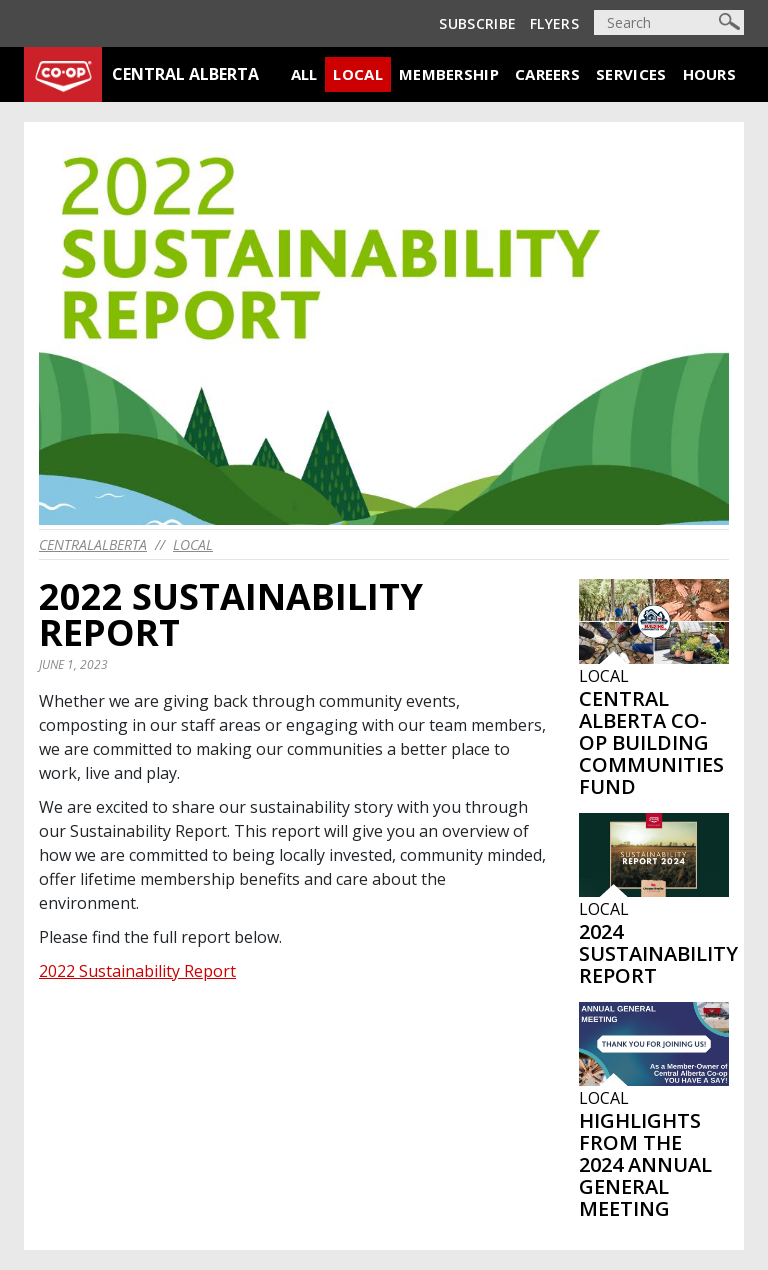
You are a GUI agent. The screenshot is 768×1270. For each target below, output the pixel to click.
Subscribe (477, 23)
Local (358, 74)
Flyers (554, 23)
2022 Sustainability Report (137, 971)
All (304, 74)
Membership (449, 74)
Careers (547, 74)
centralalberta (93, 544)
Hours (710, 74)
